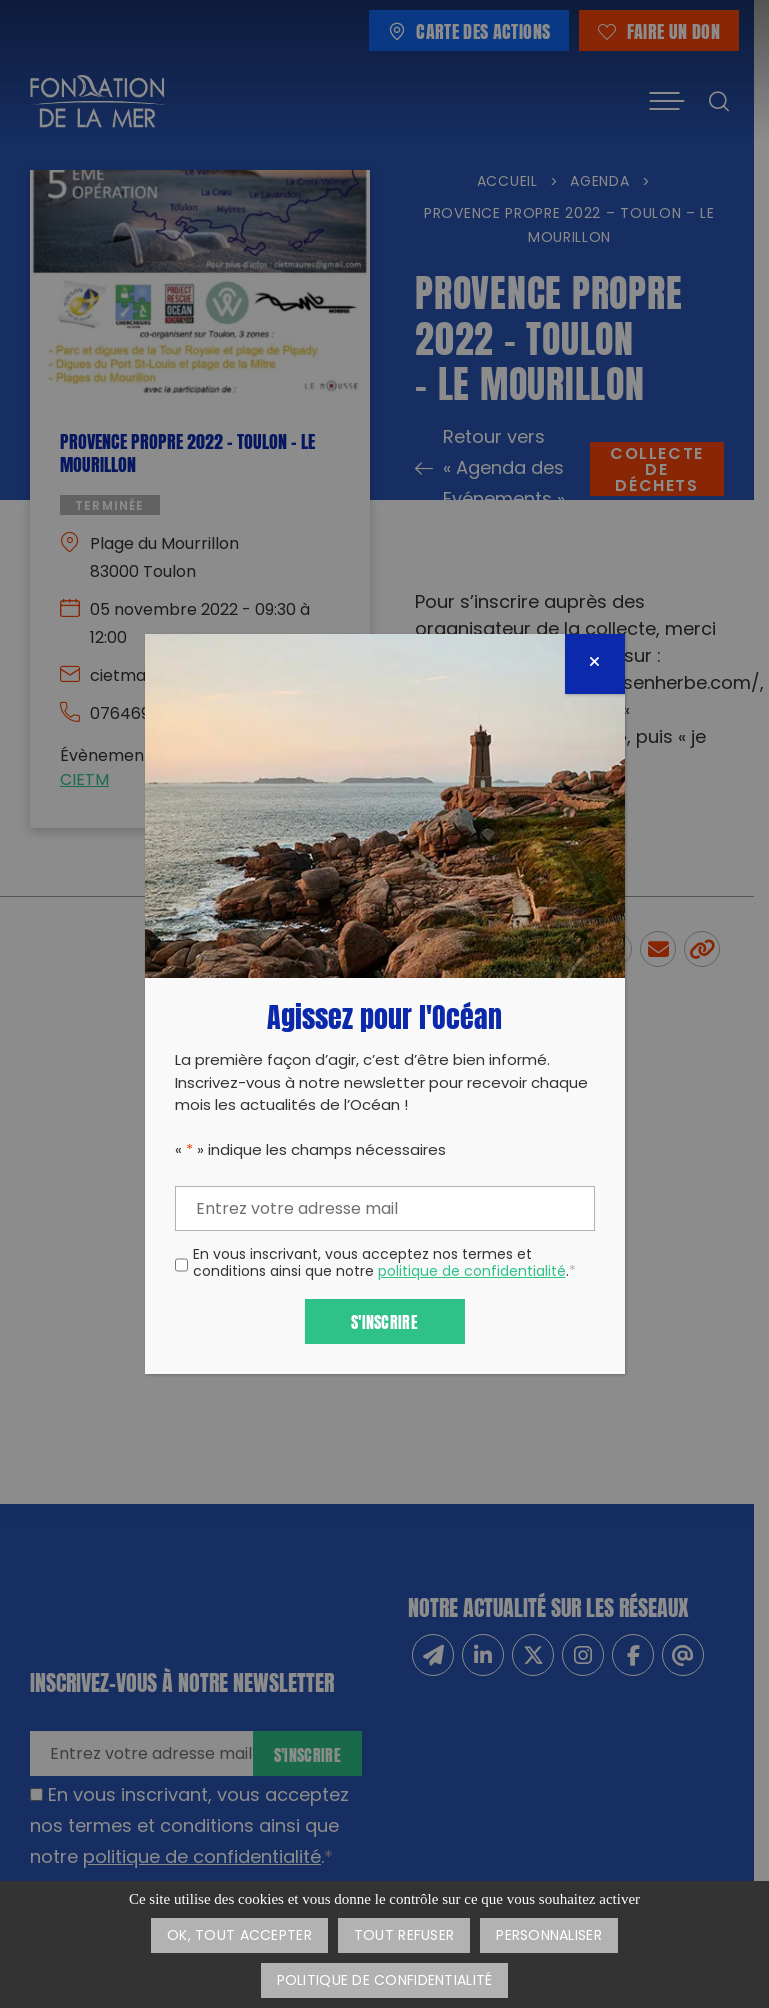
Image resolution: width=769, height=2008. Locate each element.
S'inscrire (384, 1320)
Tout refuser (404, 1936)
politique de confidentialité (472, 1272)
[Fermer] (595, 664)
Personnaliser (549, 1936)
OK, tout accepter (239, 1936)
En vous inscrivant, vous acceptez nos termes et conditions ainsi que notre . (384, 1265)
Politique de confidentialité (385, 1981)
